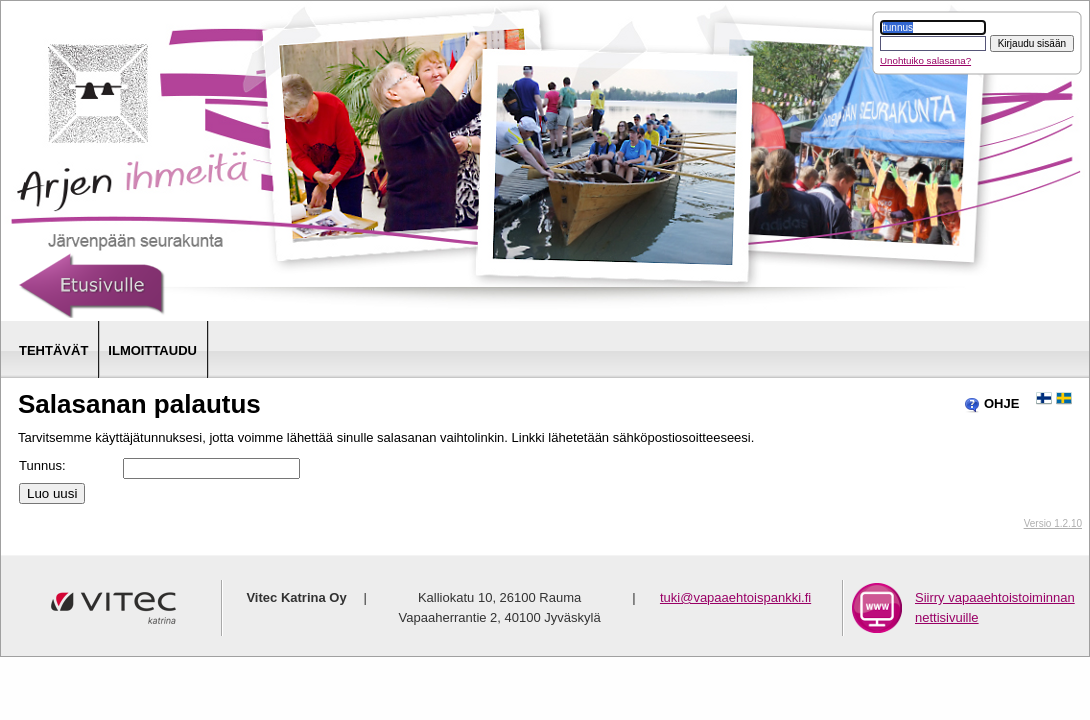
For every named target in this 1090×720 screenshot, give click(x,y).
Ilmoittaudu (152, 350)
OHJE (991, 404)
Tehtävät (53, 350)
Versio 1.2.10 (1053, 523)
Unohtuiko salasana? (925, 60)
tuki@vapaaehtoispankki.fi (735, 597)
